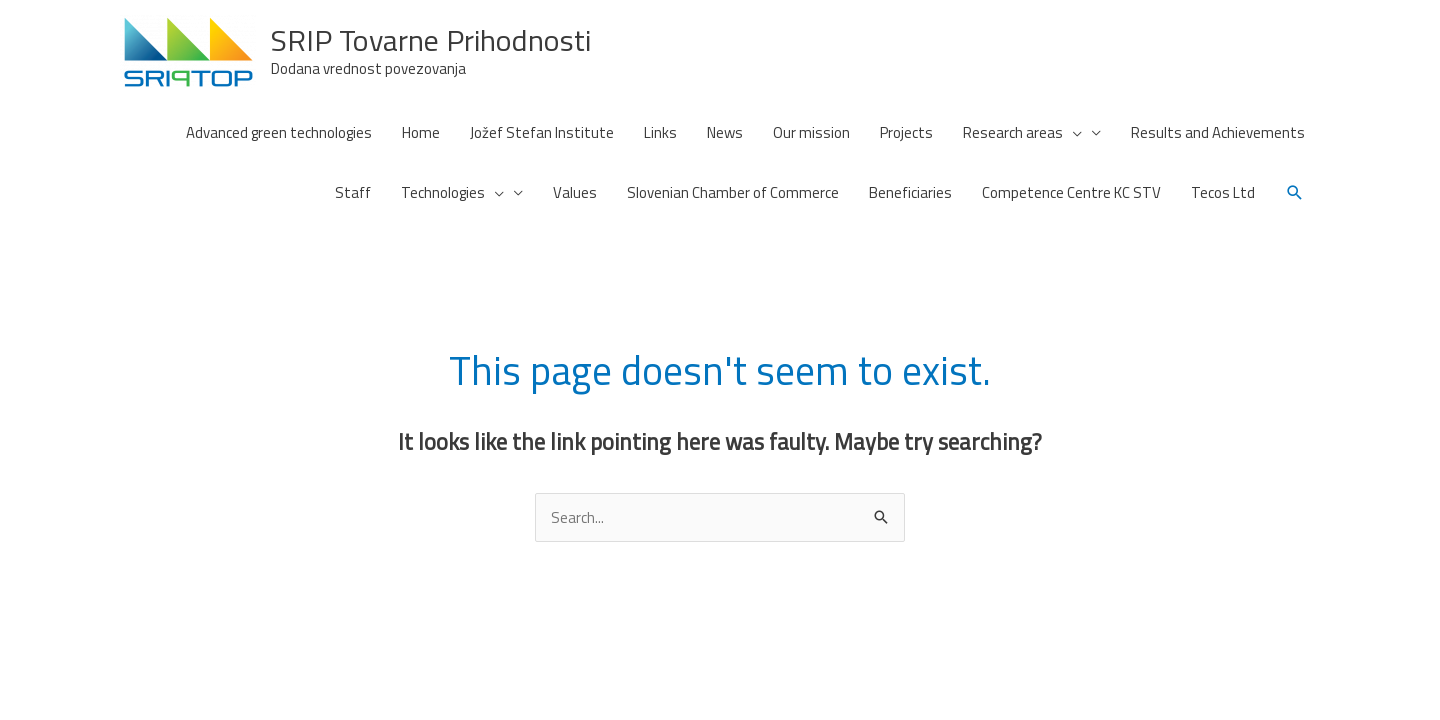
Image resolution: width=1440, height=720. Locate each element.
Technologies (452, 193)
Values (575, 192)
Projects (906, 132)
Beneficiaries (910, 192)
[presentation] (1072, 133)
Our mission (811, 132)
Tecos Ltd (1223, 192)
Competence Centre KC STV (1071, 192)
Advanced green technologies (279, 132)
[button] (1295, 193)
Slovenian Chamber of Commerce (733, 192)
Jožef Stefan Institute (542, 132)
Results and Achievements (1218, 132)
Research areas (1022, 133)
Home (421, 132)
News (725, 132)
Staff (353, 192)
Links (660, 132)
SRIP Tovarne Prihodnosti (431, 40)
